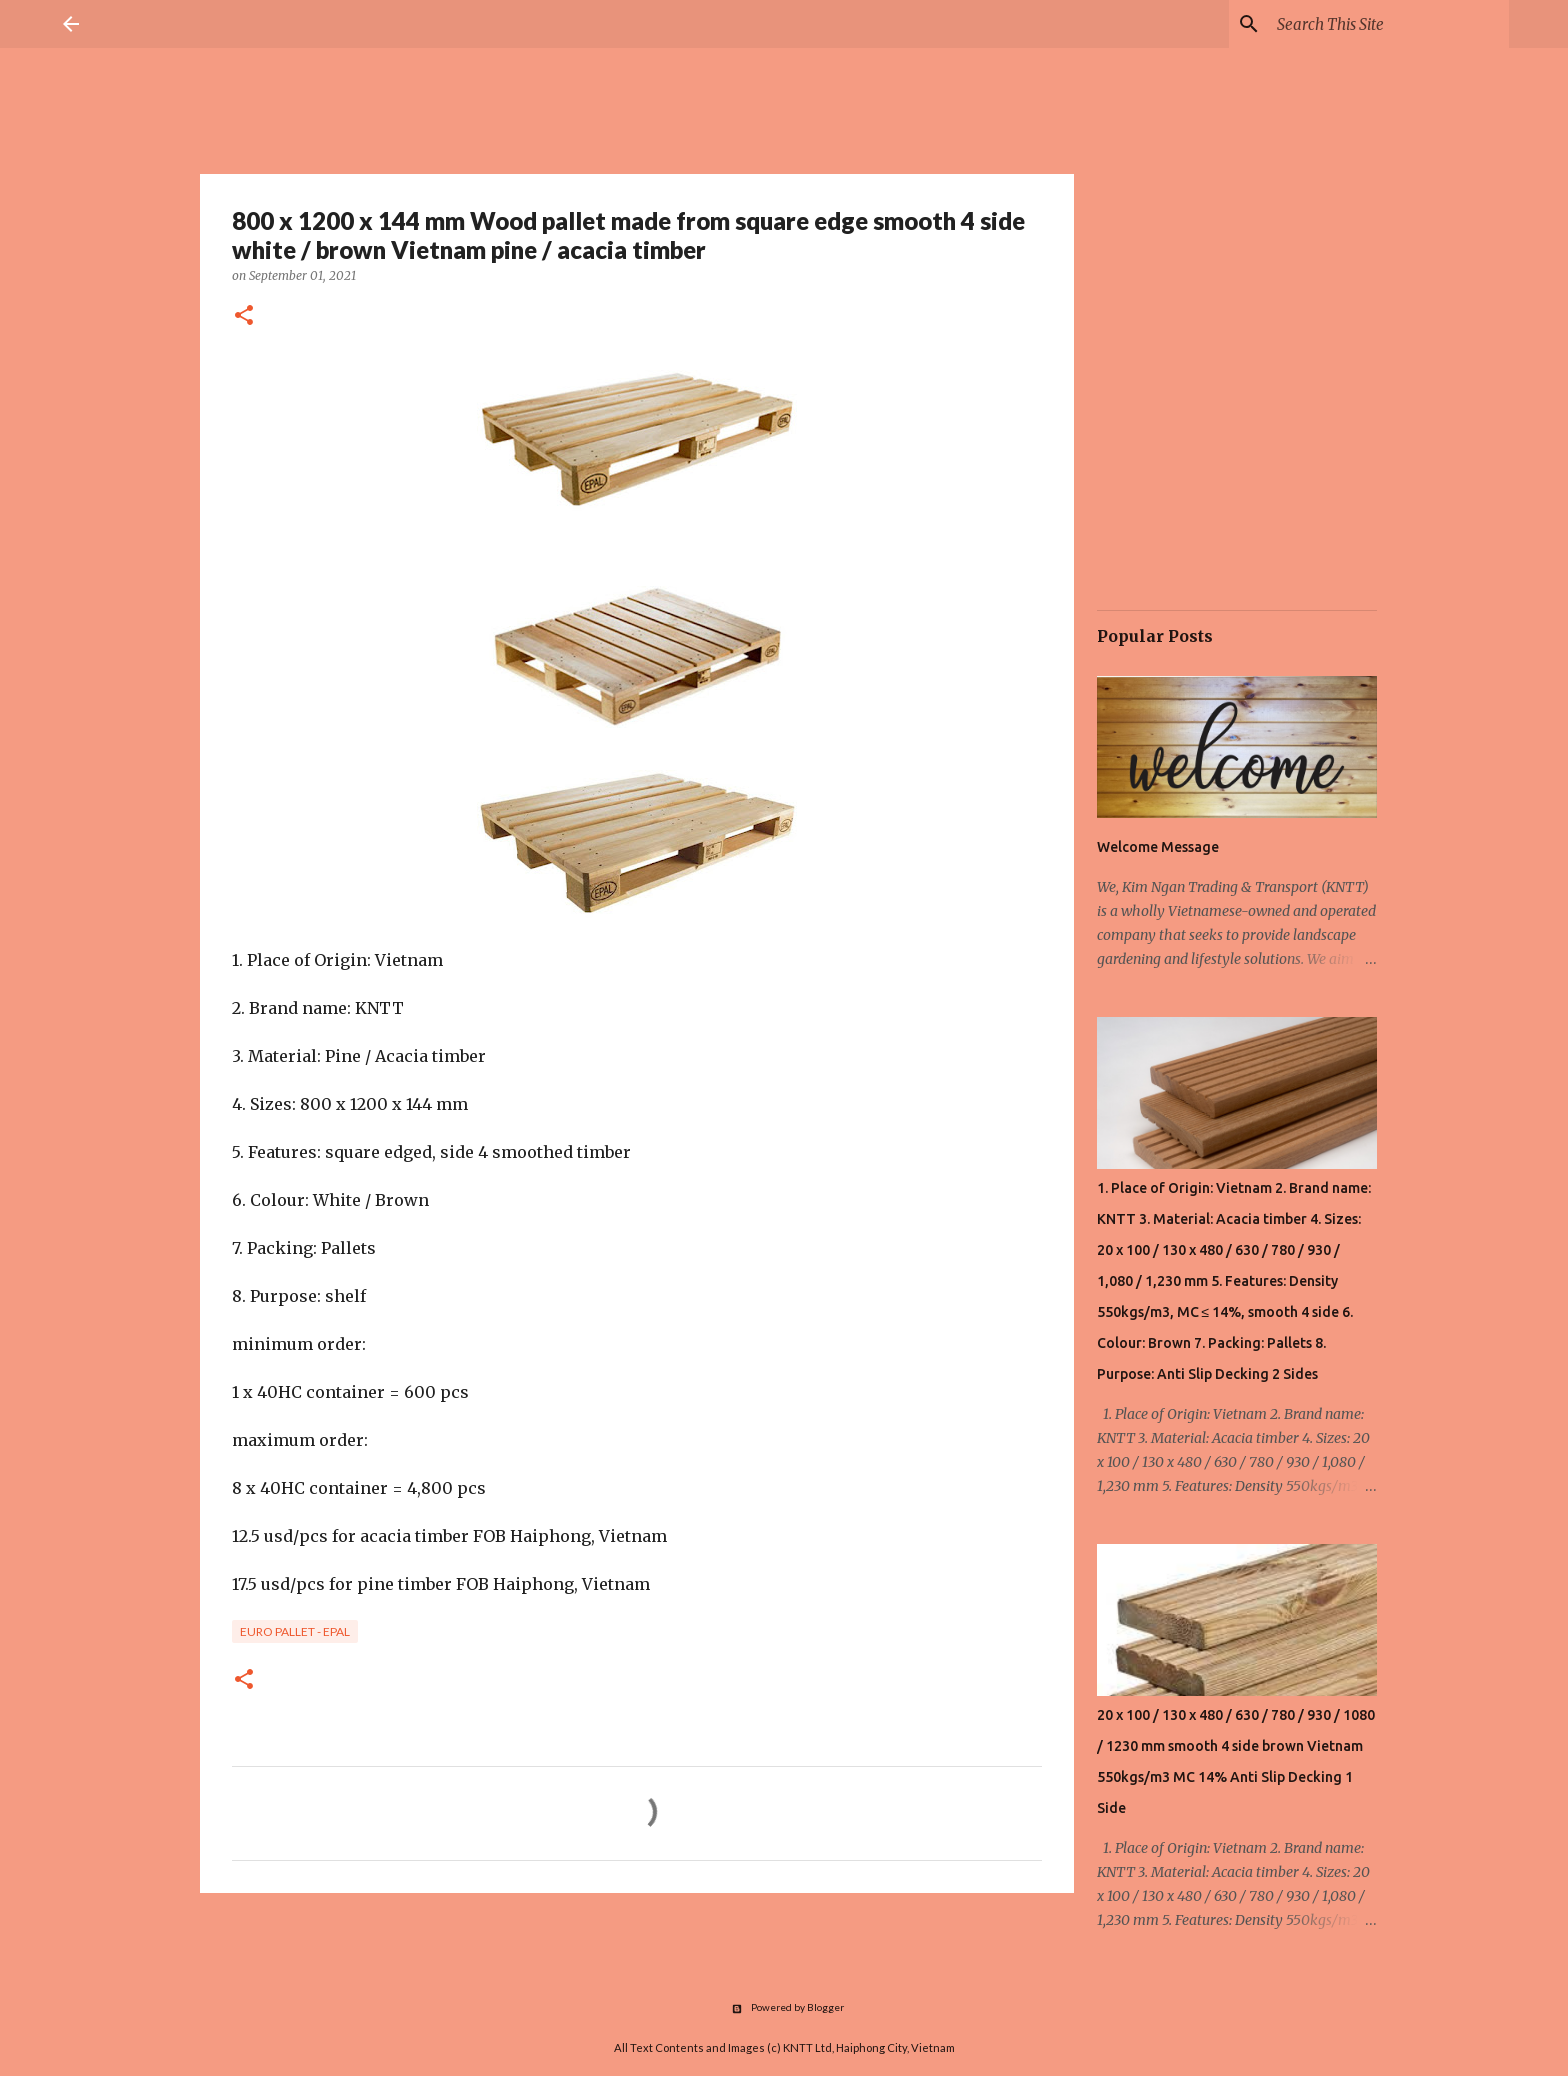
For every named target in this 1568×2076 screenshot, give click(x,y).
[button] (244, 316)
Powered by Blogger (784, 2007)
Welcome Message (1158, 847)
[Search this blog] (1389, 24)
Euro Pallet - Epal (295, 1631)
